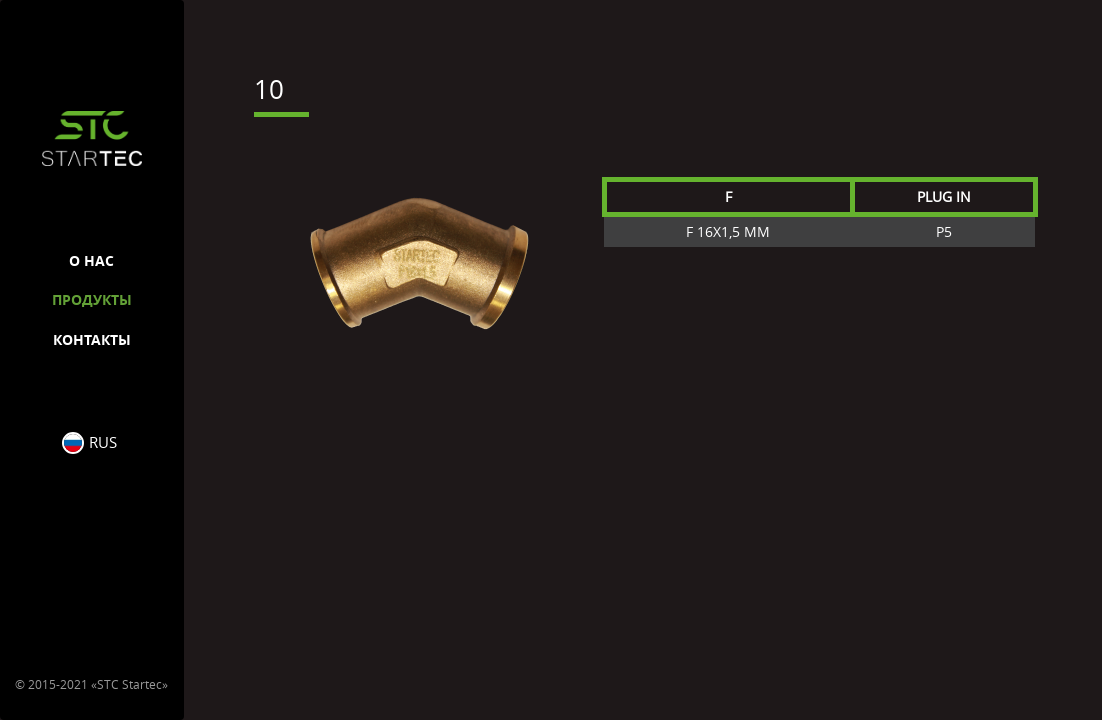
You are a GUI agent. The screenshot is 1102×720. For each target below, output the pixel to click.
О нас (91, 260)
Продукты (92, 299)
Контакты (92, 339)
